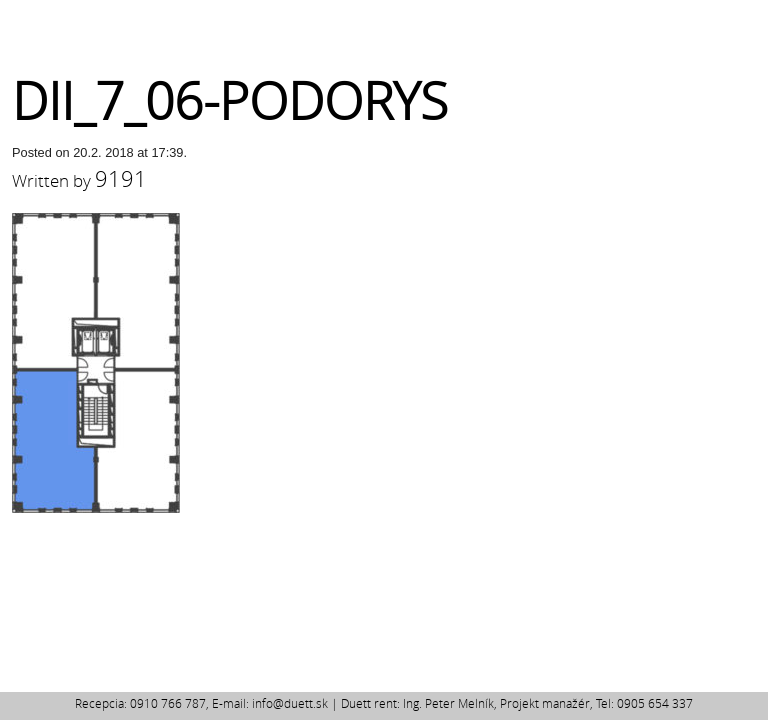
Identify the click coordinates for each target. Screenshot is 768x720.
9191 (121, 178)
